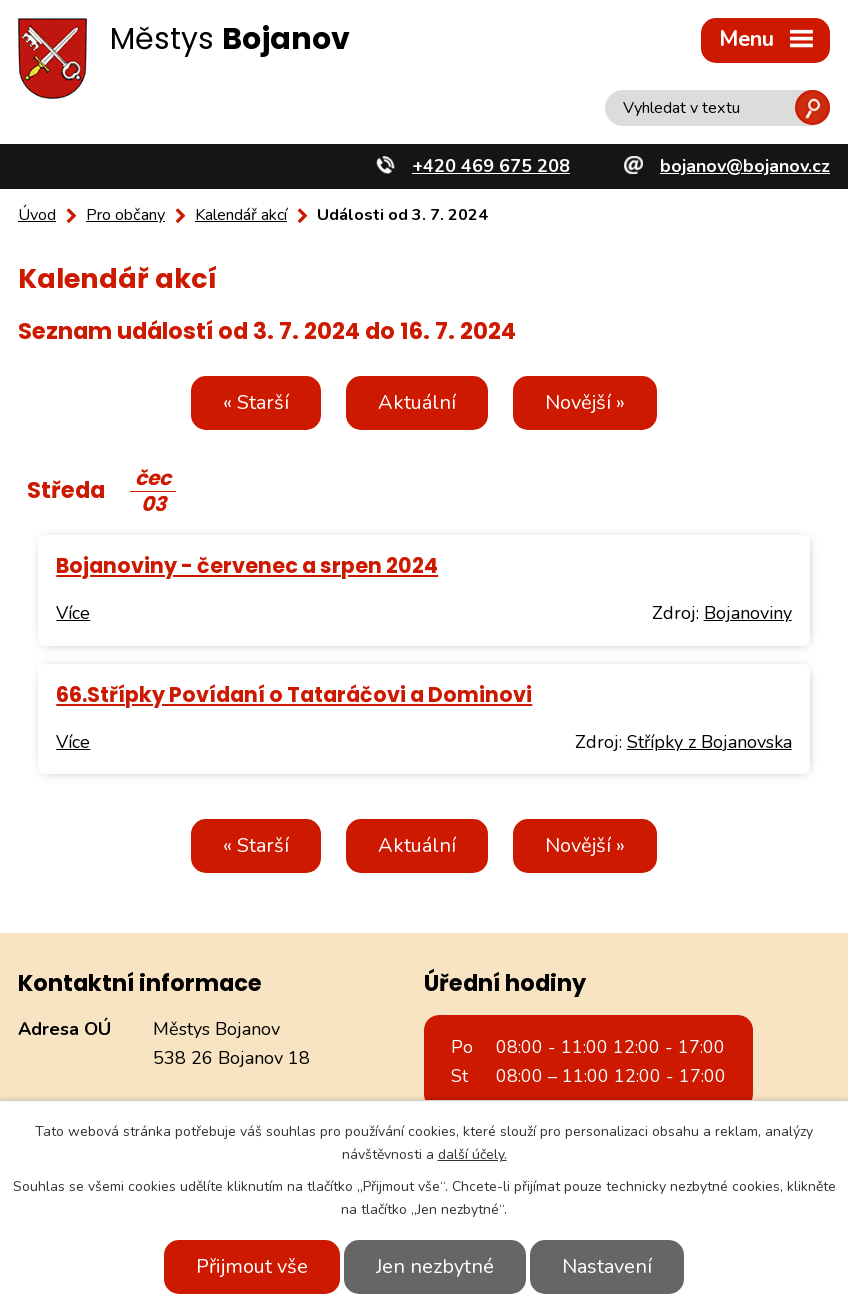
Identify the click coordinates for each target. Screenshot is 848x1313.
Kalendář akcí (241, 215)
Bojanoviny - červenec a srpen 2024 (247, 565)
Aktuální (417, 402)
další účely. (472, 1154)
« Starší (256, 402)
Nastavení (607, 1266)
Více (73, 613)
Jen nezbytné (435, 1266)
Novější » (585, 402)
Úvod (37, 215)
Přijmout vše (252, 1266)
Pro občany (125, 215)
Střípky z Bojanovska (709, 742)
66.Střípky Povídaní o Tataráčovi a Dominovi (294, 694)
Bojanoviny (748, 613)
